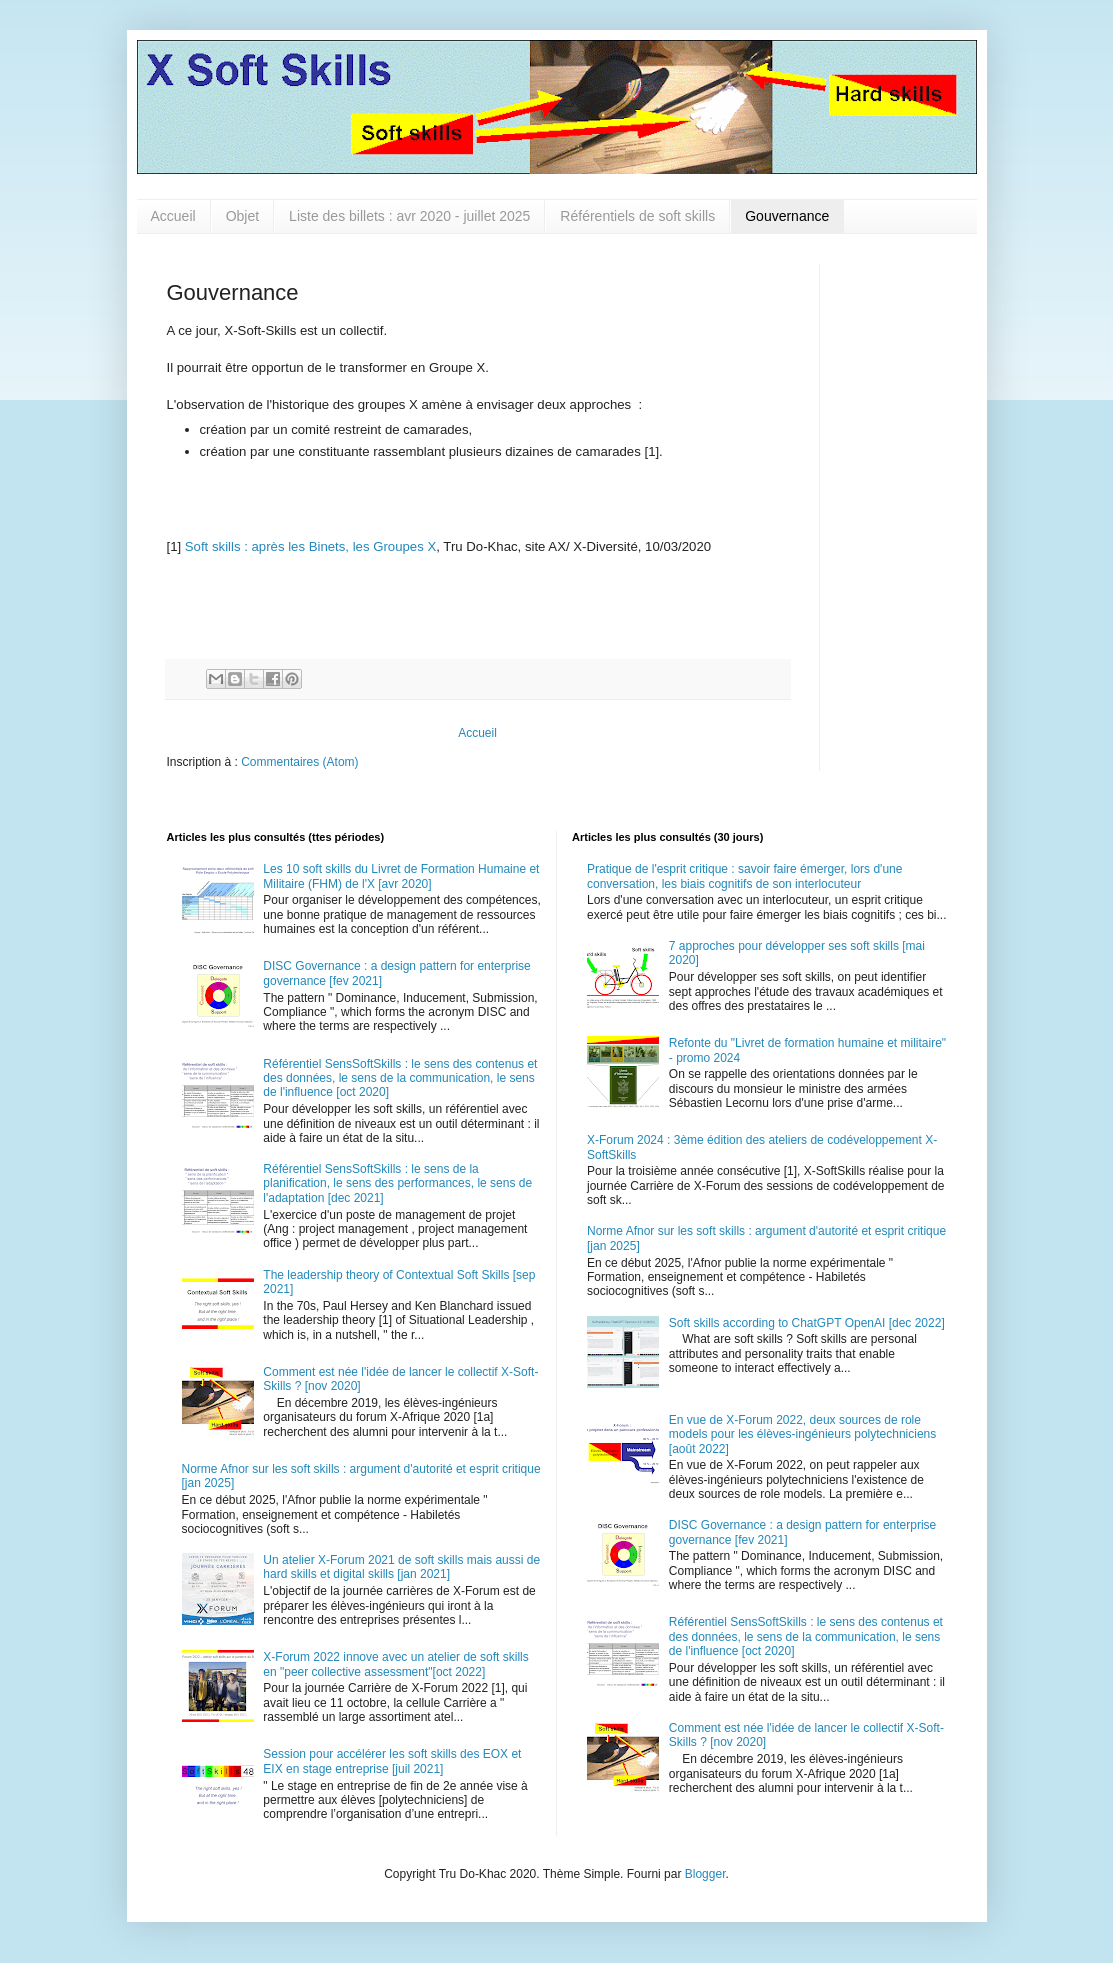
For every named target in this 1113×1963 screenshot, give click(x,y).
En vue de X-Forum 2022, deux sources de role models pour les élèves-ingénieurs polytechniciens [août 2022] (802, 1434)
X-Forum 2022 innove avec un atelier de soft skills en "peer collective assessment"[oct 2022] (395, 1664)
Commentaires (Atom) (299, 762)
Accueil (173, 216)
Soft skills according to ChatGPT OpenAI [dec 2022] (807, 1323)
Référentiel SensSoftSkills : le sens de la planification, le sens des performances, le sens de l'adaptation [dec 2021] (397, 1183)
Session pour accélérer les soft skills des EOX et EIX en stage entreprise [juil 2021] (392, 1761)
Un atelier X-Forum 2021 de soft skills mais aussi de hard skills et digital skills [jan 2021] (401, 1567)
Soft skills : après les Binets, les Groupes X (310, 546)
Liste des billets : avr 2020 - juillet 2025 (409, 216)
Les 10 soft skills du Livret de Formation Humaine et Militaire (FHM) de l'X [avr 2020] (401, 876)
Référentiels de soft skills (637, 216)
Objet (242, 216)
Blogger (705, 1874)
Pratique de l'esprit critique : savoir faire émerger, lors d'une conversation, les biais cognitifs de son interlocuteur (744, 876)
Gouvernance (787, 216)
